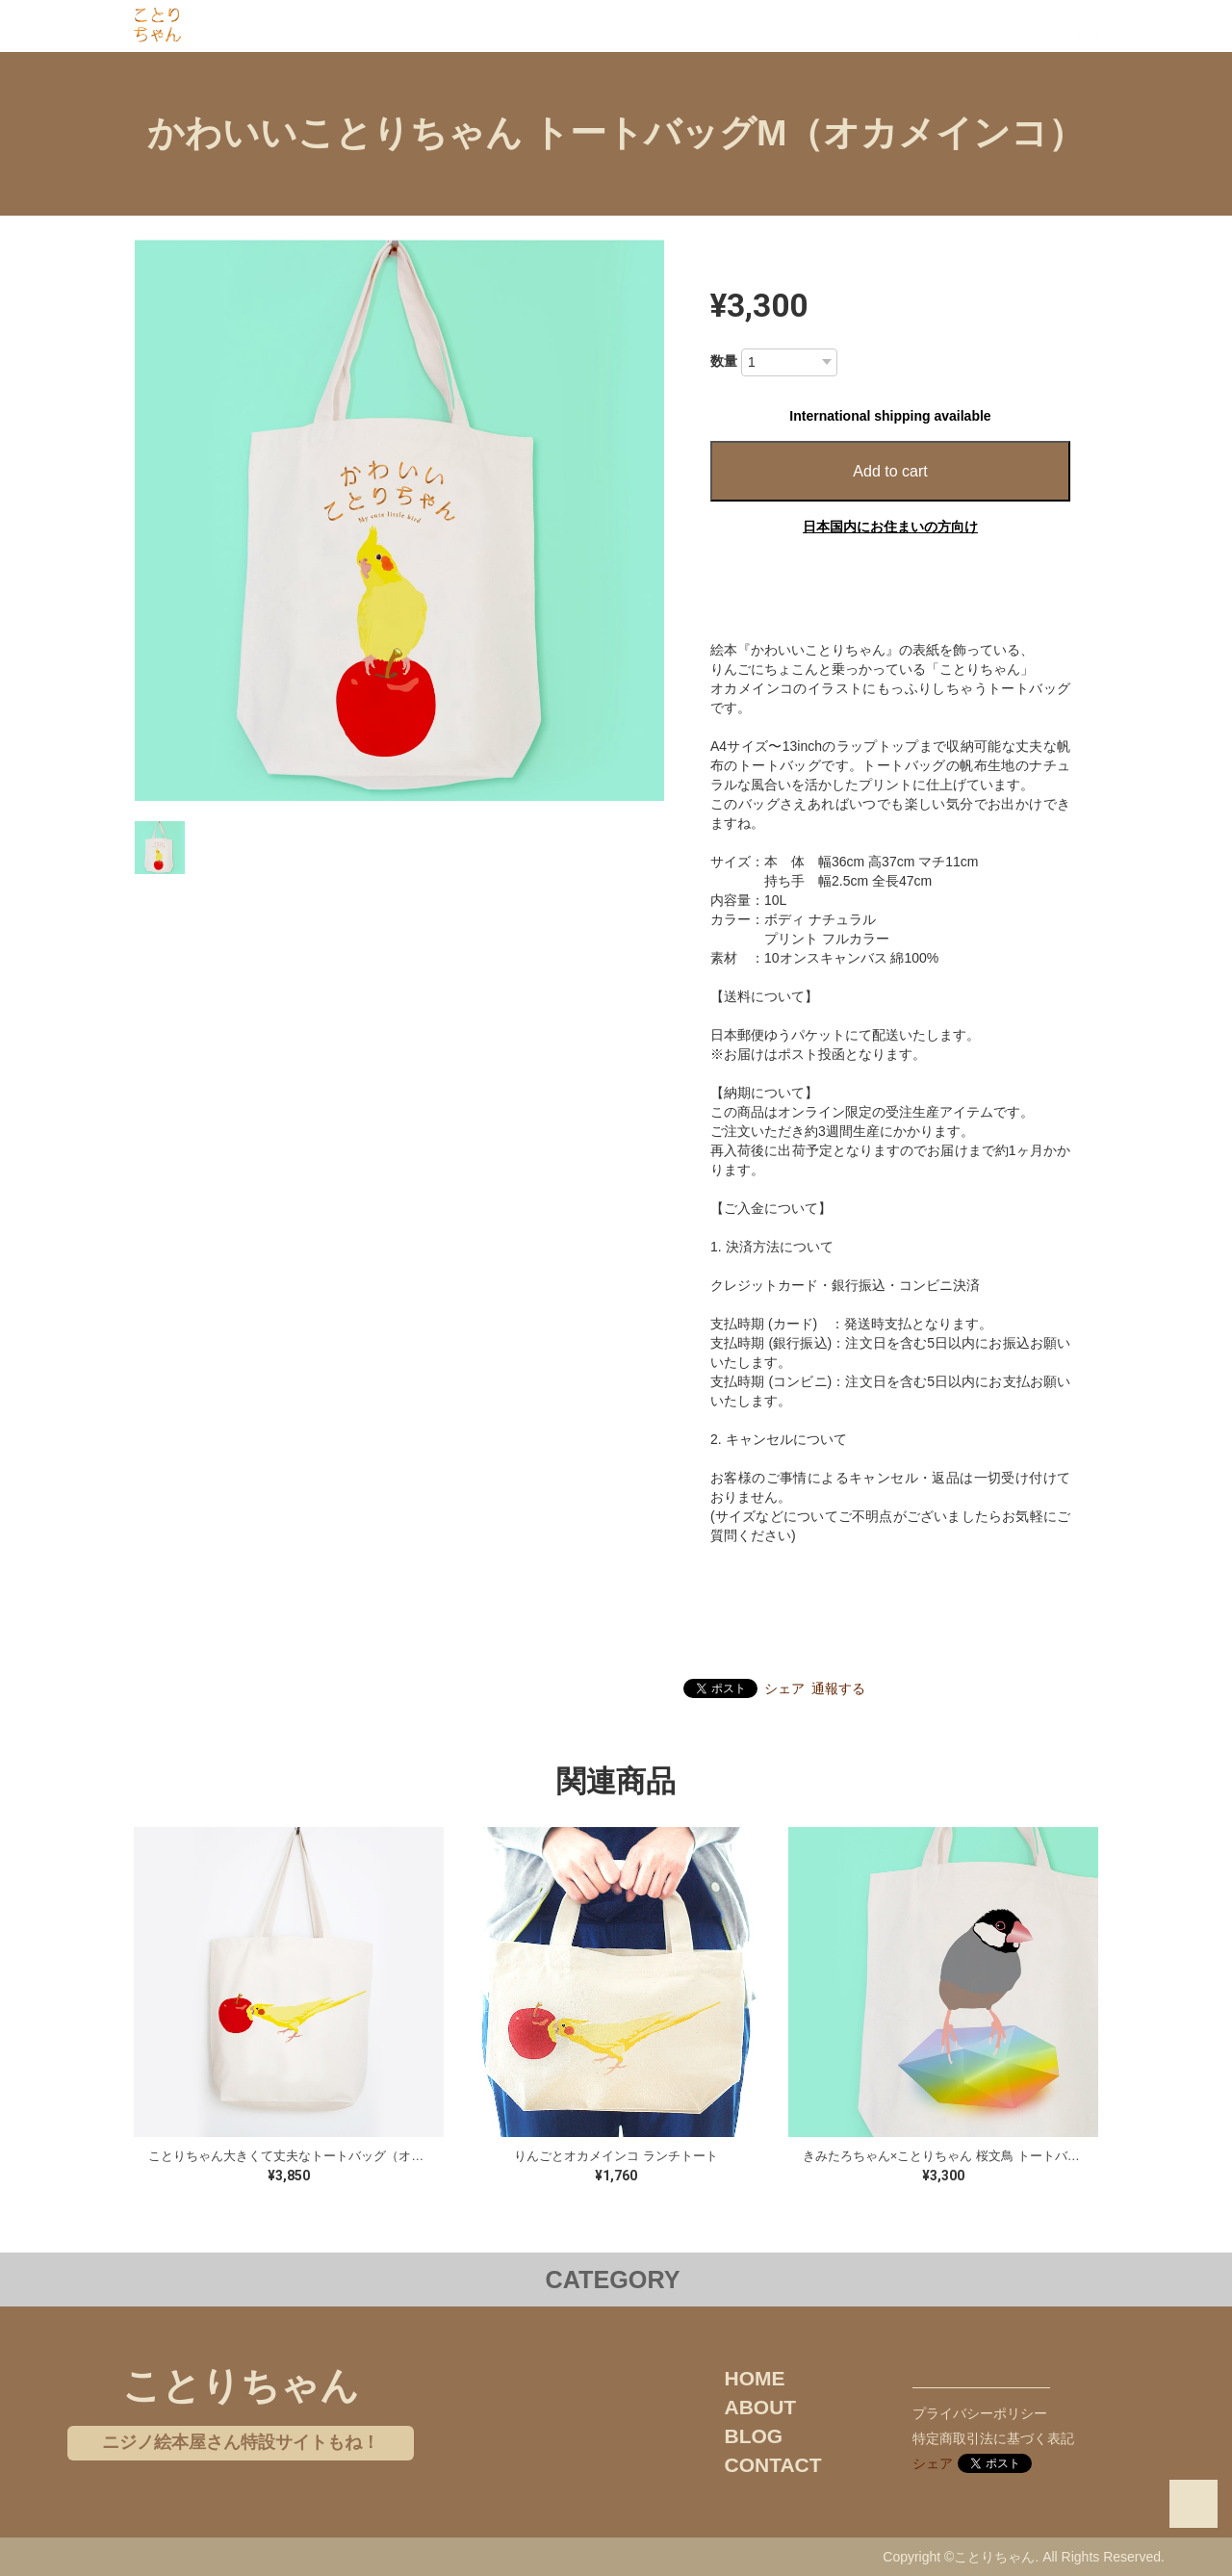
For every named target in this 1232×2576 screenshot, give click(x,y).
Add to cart (890, 471)
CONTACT (773, 2465)
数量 (723, 361)
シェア (784, 1688)
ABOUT (761, 2407)
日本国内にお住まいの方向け (890, 526)
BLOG (754, 2436)
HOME (755, 2378)
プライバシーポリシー (979, 2413)
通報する (838, 1688)
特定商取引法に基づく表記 (993, 2438)
